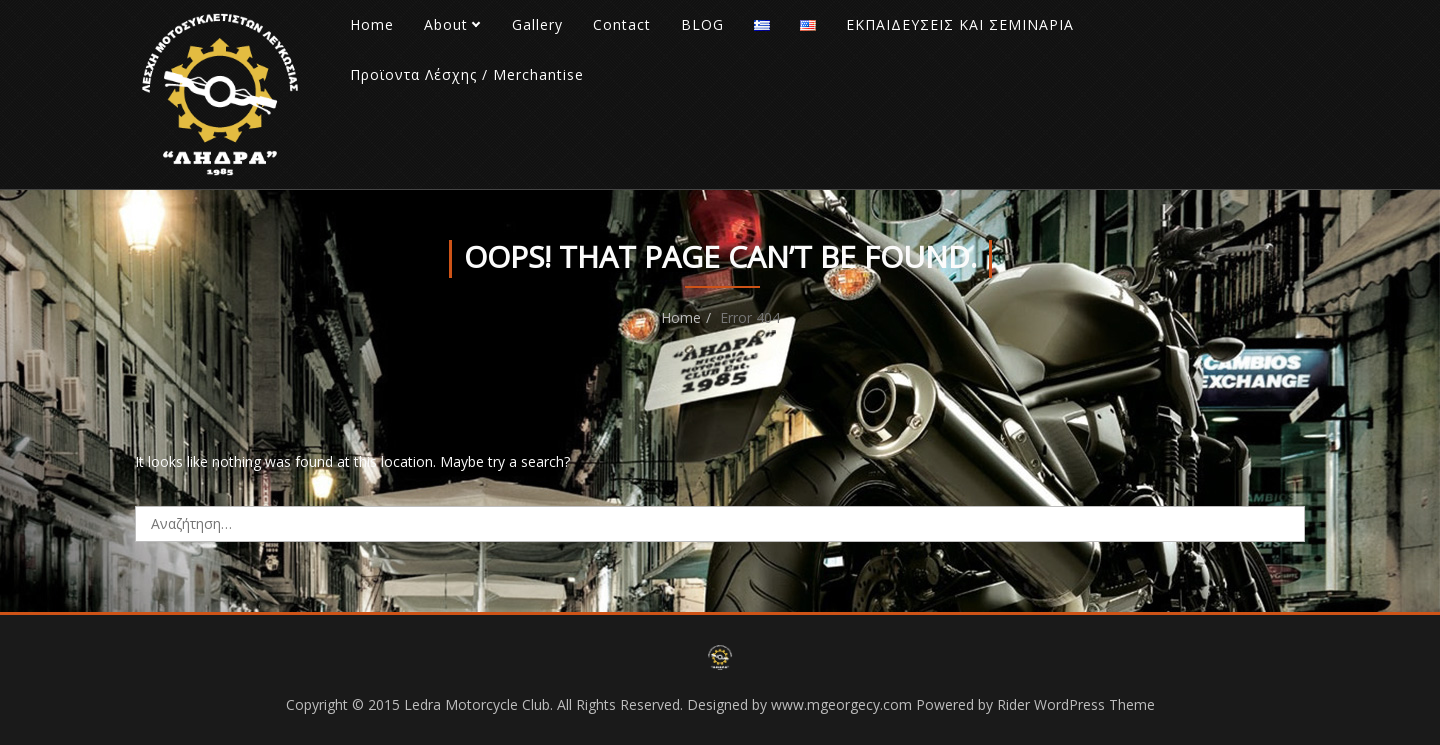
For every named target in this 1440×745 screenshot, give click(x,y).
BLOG (702, 24)
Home (372, 24)
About (446, 24)
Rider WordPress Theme (1076, 704)
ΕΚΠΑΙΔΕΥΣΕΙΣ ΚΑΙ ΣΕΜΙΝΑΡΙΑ (960, 24)
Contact (622, 24)
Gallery (537, 24)
